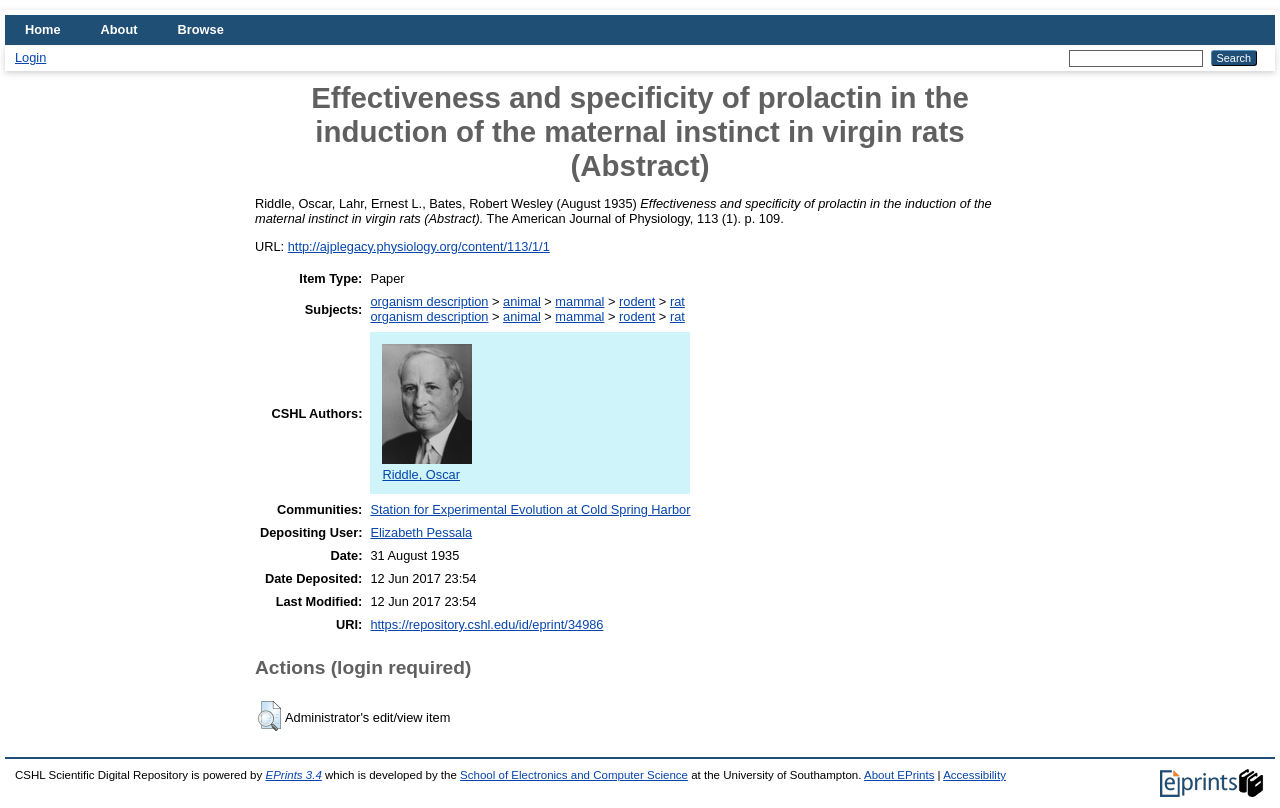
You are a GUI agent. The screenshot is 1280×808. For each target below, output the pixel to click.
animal (522, 301)
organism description (429, 301)
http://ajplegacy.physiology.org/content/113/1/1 (419, 246)
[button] (269, 716)
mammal (579, 301)
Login (30, 57)
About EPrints (899, 775)
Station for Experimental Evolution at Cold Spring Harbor (530, 509)
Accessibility (974, 775)
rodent (637, 301)
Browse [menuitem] (201, 29)
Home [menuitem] (43, 29)
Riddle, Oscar (427, 467)
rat (677, 301)
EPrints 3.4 (293, 775)
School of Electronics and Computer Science (574, 775)
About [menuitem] (119, 29)
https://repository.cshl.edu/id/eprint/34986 (486, 624)
